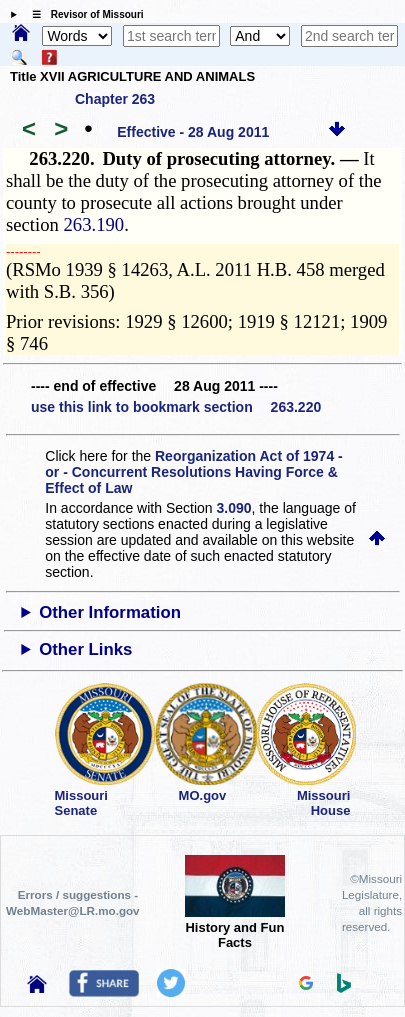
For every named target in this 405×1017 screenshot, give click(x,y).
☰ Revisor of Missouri (83, 14)
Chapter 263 (115, 99)
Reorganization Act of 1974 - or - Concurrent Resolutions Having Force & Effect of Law (193, 472)
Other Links (85, 649)
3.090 (234, 508)
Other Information (110, 612)
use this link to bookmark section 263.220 (176, 407)
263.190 (94, 224)
